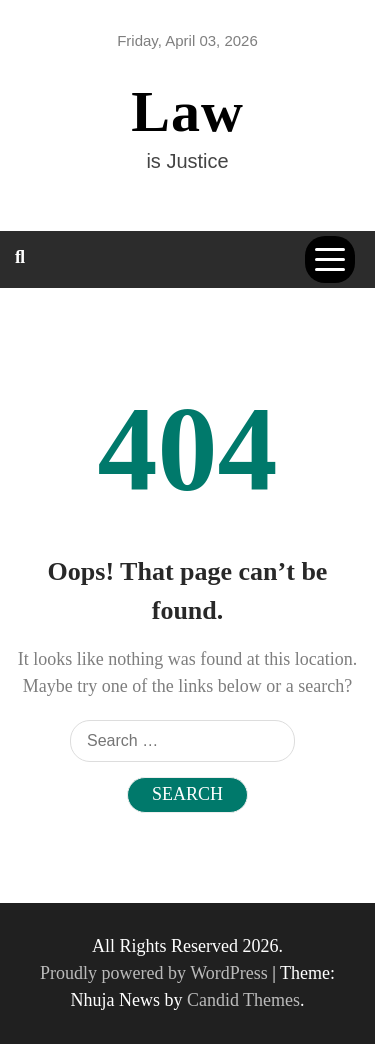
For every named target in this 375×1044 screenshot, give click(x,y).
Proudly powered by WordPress (156, 973)
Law (187, 111)
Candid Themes (243, 1000)
